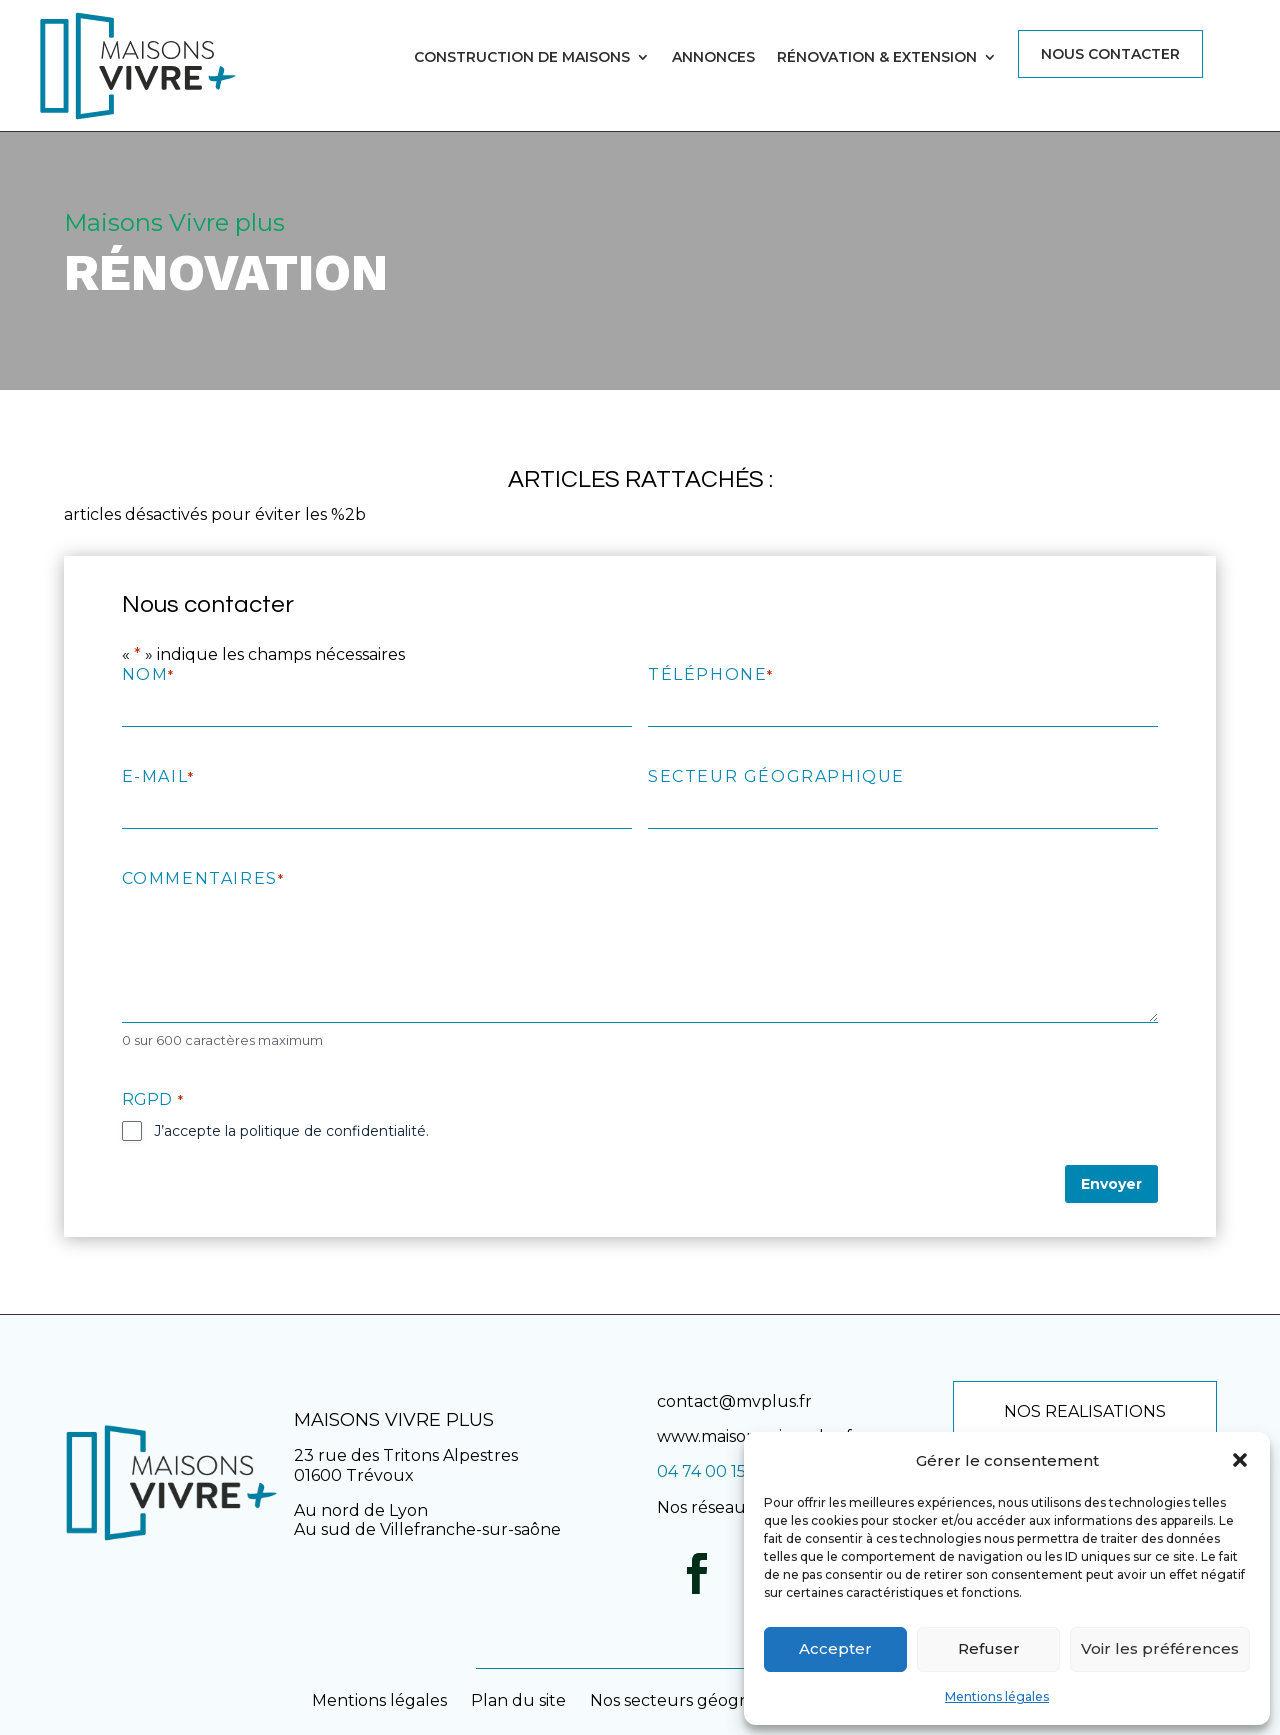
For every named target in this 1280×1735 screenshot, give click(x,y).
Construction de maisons (522, 58)
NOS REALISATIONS (1085, 1411)
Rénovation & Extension (877, 58)
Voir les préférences (1160, 1648)
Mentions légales (997, 1696)
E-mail (158, 776)
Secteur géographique (776, 776)
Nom (148, 674)
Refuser (989, 1648)
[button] (1240, 1460)
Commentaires (202, 878)
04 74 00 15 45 (713, 1471)
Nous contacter (1110, 54)
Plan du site (518, 1700)
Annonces (713, 58)
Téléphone (710, 674)
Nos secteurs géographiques (704, 1700)
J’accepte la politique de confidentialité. (291, 1131)
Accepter (835, 1648)
